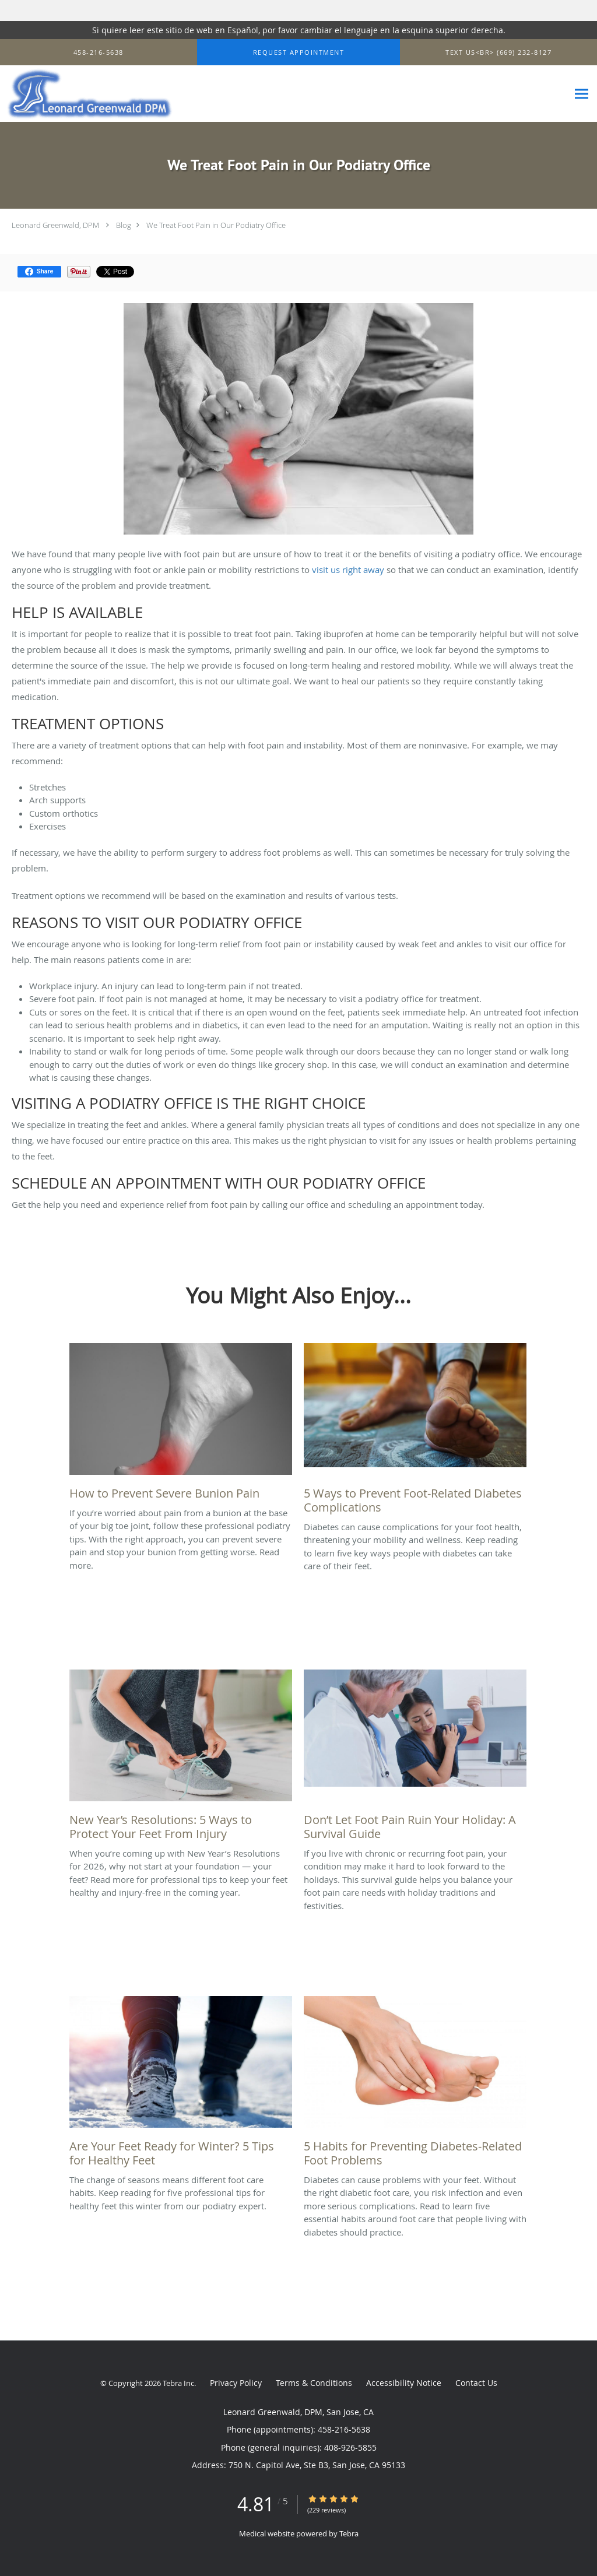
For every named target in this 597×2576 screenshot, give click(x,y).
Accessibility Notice (403, 2382)
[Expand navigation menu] (581, 94)
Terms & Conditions (314, 2382)
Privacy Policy (236, 2382)
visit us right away (348, 569)
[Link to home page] (86, 94)
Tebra (349, 2533)
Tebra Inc (178, 2383)
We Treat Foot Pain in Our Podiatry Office (216, 225)
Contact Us (476, 2382)
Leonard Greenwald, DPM (55, 225)
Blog (123, 225)
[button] (298, 52)
